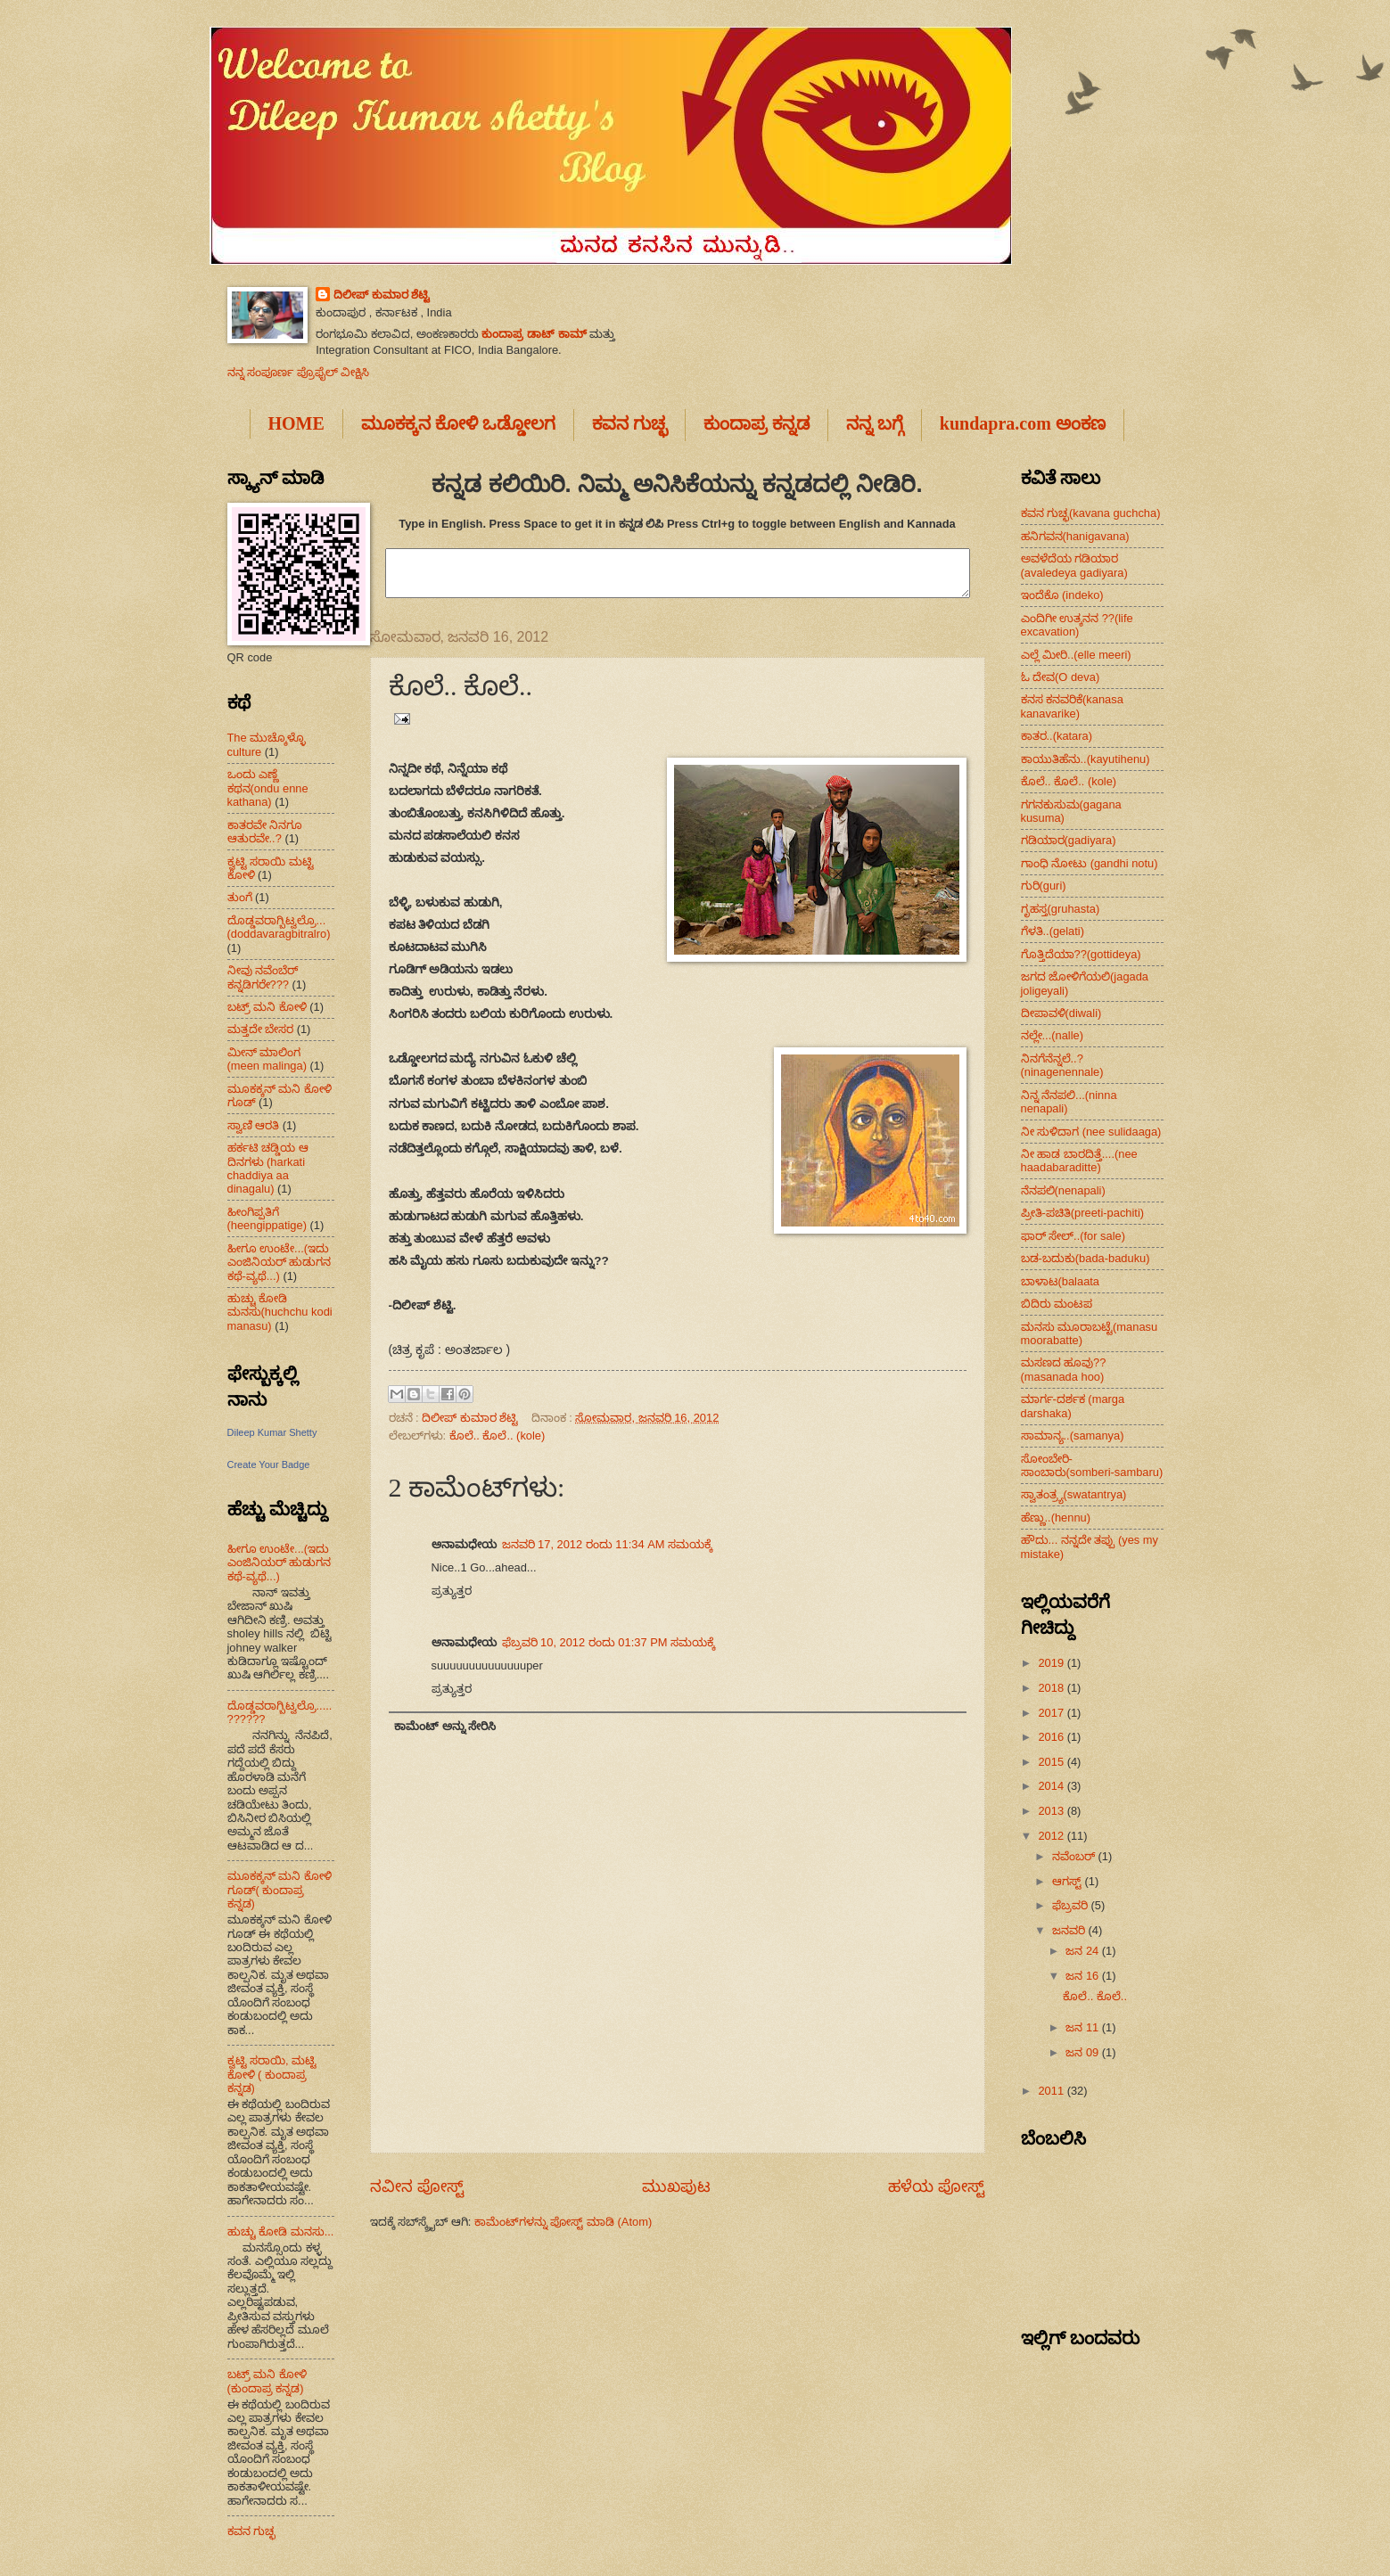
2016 (1052, 1736)
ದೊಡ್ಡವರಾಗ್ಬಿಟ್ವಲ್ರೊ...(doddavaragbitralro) (279, 927)
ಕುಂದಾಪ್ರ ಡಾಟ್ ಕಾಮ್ (533, 333)
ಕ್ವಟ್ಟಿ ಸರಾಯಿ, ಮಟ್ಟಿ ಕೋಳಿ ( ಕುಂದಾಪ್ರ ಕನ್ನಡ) (272, 2074)
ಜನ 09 (1083, 2052)
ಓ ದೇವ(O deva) (1060, 677)
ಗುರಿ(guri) (1043, 885)
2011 (1052, 2090)
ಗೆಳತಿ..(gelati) (1053, 931)
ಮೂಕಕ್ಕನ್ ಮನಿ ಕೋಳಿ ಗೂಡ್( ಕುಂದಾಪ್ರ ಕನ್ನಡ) (279, 1889)
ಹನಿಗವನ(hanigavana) (1075, 536)
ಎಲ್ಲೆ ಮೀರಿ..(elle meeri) (1076, 654)
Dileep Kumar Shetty (272, 1432)
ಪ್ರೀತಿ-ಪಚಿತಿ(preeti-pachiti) (1083, 1212)
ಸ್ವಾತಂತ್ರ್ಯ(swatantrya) (1074, 1494)
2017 (1052, 1712)
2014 (1052, 1786)
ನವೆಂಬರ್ (1075, 1856)
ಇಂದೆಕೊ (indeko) (1062, 595)
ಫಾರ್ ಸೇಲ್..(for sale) (1073, 1236)
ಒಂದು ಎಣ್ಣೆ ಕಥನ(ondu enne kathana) (267, 787)
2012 (1052, 1835)
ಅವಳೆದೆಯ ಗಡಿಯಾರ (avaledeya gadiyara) (1074, 565)
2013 (1052, 1810)
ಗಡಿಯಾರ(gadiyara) (1068, 840)
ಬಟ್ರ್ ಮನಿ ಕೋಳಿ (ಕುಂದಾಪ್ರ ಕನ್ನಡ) (267, 2380)
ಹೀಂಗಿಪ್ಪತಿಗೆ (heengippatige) (267, 1218)
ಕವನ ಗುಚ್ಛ (251, 2531)
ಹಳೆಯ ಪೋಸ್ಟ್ (936, 2186)
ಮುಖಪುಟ (676, 2186)
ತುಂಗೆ (239, 897)
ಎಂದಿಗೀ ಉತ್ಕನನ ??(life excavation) (1077, 624)
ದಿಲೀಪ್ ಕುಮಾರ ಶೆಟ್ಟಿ (381, 294)
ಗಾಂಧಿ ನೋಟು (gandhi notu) (1089, 863)
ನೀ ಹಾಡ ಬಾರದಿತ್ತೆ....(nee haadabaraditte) (1079, 1160)
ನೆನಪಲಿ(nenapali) (1063, 1190)
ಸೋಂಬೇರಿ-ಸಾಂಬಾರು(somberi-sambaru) (1092, 1465)
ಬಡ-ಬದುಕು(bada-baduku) (1085, 1258)
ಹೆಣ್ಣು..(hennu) (1056, 1517)
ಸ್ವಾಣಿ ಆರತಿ (253, 1125)
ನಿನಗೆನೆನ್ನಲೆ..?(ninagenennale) (1062, 1065)
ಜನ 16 (1083, 1975)
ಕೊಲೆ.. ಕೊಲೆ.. (1095, 1996)
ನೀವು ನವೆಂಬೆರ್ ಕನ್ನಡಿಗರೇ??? (263, 977)
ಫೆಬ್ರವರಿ (1071, 1905)
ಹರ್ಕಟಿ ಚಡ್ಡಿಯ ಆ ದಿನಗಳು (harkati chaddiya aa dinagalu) (267, 1168)
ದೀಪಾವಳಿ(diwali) (1061, 1013)
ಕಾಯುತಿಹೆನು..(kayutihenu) (1085, 759)
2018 (1052, 1687)
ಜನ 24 (1083, 1950)
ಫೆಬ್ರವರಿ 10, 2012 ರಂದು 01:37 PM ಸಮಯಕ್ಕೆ (609, 1642)
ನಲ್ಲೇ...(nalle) (1052, 1035)
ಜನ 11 (1083, 2027)
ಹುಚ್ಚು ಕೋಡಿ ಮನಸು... (280, 2231)
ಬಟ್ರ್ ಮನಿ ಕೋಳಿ (267, 1006)
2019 (1052, 1662)
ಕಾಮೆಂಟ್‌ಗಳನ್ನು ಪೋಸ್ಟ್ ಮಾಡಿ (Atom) (563, 2221)
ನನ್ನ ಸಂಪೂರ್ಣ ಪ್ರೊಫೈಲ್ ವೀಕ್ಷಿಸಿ (298, 372)
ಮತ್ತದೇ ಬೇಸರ (260, 1029)
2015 (1052, 1761)
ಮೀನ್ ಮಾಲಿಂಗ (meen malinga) (267, 1059)
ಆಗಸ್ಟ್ (1068, 1881)
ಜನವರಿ (1070, 1930)
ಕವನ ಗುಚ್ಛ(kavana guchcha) (1091, 513)
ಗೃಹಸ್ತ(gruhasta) (1060, 908)
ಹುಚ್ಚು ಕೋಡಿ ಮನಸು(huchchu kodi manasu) (280, 1312)
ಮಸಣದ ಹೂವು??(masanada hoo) (1063, 1369)
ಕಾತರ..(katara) (1057, 735)
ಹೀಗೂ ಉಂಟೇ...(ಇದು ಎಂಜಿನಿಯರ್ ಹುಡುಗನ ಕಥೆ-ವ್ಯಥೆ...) (279, 1262)
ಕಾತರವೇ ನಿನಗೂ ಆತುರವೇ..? (265, 831)
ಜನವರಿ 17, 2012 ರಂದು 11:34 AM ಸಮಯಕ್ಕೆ (607, 1544)
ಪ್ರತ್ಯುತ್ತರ (452, 1590)
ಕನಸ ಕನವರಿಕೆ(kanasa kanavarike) (1072, 706)
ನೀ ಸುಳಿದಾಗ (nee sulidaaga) (1091, 1131)
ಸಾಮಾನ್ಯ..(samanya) (1072, 1435)
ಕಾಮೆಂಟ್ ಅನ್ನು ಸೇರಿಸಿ (445, 1726)
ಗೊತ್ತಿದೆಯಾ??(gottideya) (1081, 954)
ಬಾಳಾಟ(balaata (1060, 1281)
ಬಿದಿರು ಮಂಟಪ (1057, 1303)
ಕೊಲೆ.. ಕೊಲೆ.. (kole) (497, 1435)
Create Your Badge (268, 1464)
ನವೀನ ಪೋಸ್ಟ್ (417, 2186)
